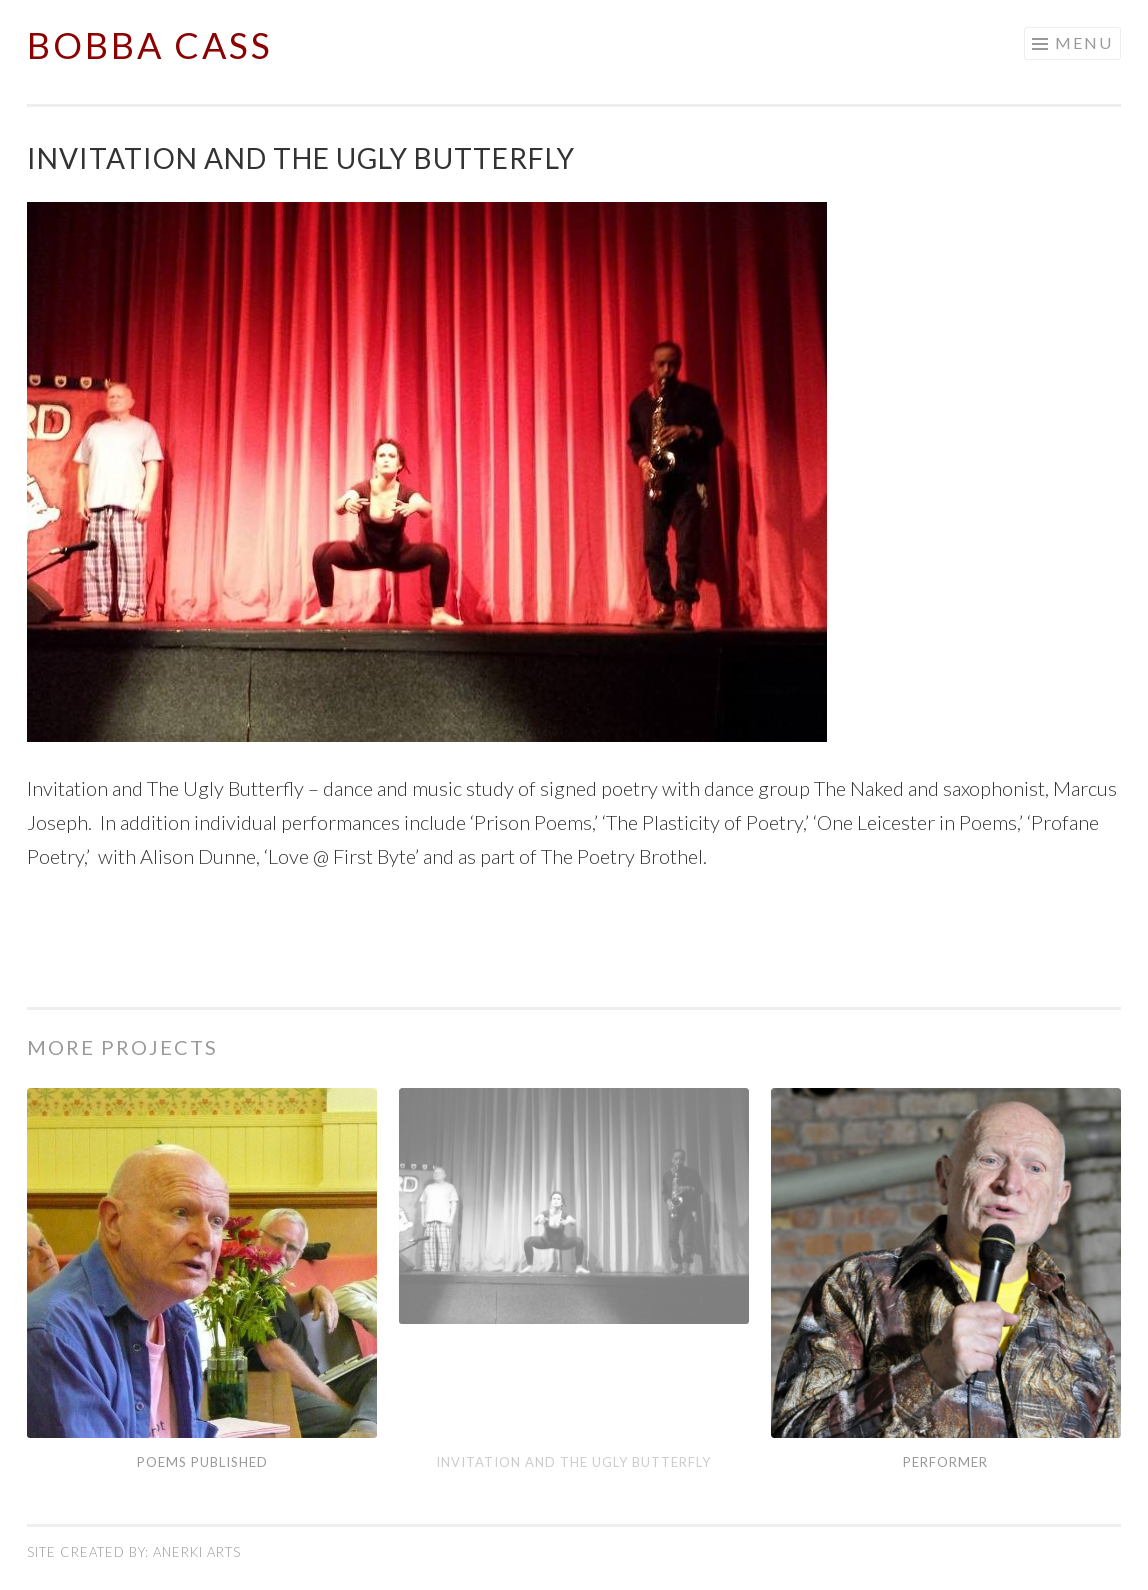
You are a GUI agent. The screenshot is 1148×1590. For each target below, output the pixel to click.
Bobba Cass (150, 45)
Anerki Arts (197, 1552)
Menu (1084, 42)
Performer (945, 1462)
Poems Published (202, 1462)
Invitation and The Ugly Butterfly (573, 1462)
